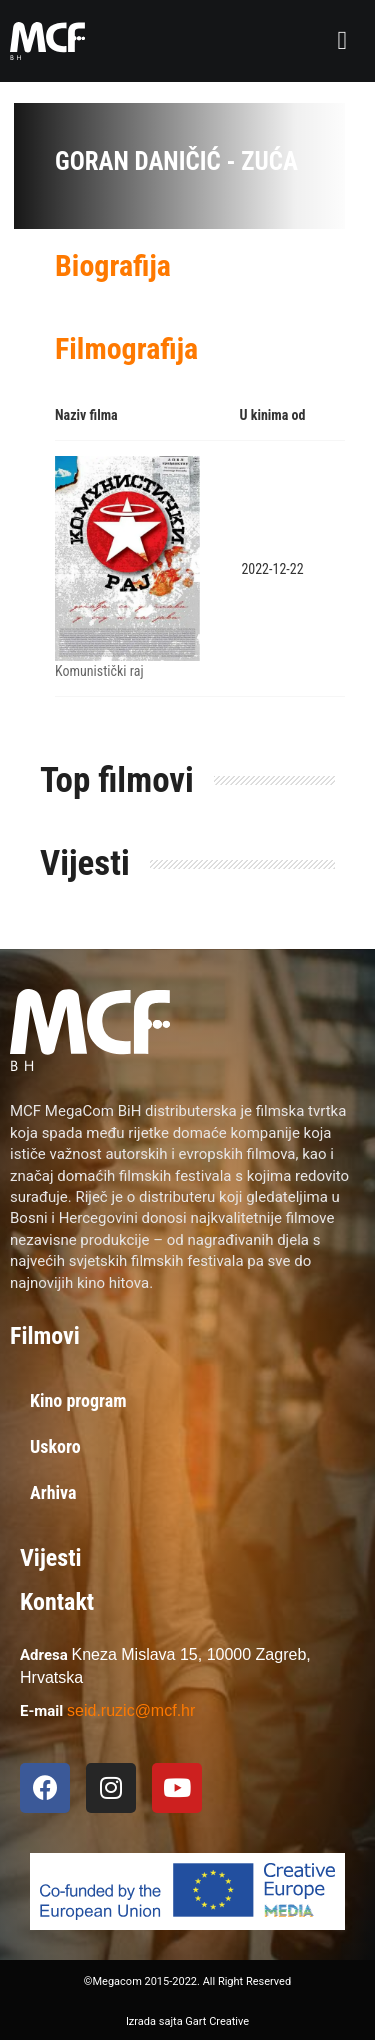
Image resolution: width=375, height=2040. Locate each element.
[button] (343, 41)
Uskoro (55, 1446)
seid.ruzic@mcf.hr (131, 1710)
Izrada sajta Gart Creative (187, 2021)
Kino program (78, 1400)
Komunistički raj (99, 671)
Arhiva (53, 1492)
